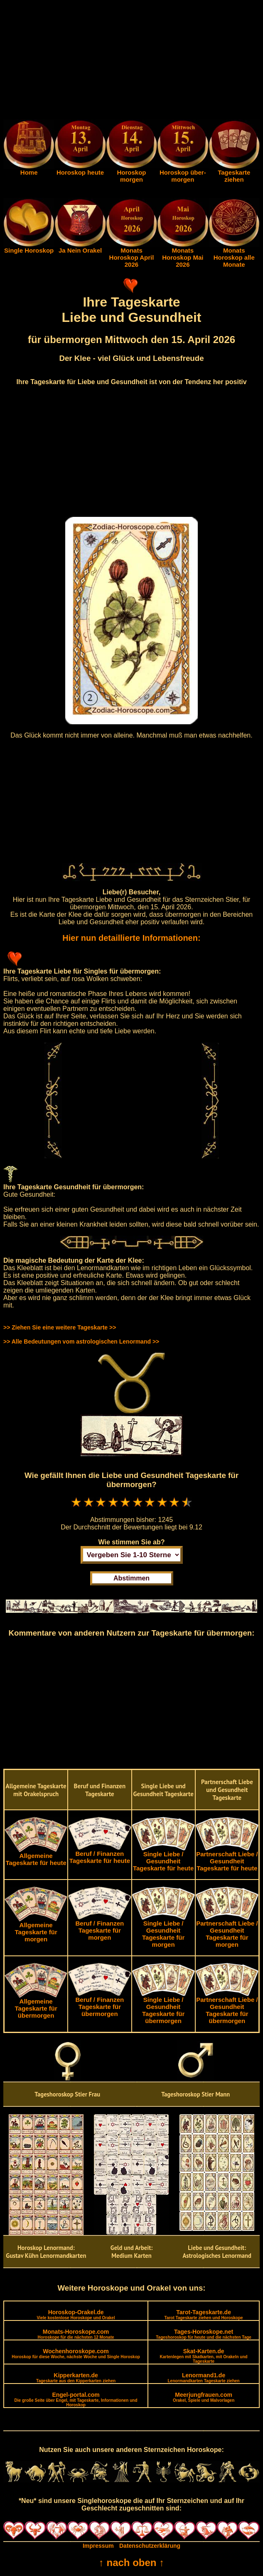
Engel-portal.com (76, 2399)
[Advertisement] (131, 61)
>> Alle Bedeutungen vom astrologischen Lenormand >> (81, 1341)
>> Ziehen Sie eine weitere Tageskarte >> (59, 1327)
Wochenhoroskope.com (76, 2353)
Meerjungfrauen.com (203, 2397)
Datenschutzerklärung (149, 2545)
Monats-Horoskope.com (76, 2334)
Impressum (98, 2545)
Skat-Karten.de (203, 2356)
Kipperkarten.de (76, 2377)
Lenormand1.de (203, 2377)
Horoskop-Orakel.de (76, 2314)
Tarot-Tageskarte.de (204, 2314)
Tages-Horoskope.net (203, 2334)
